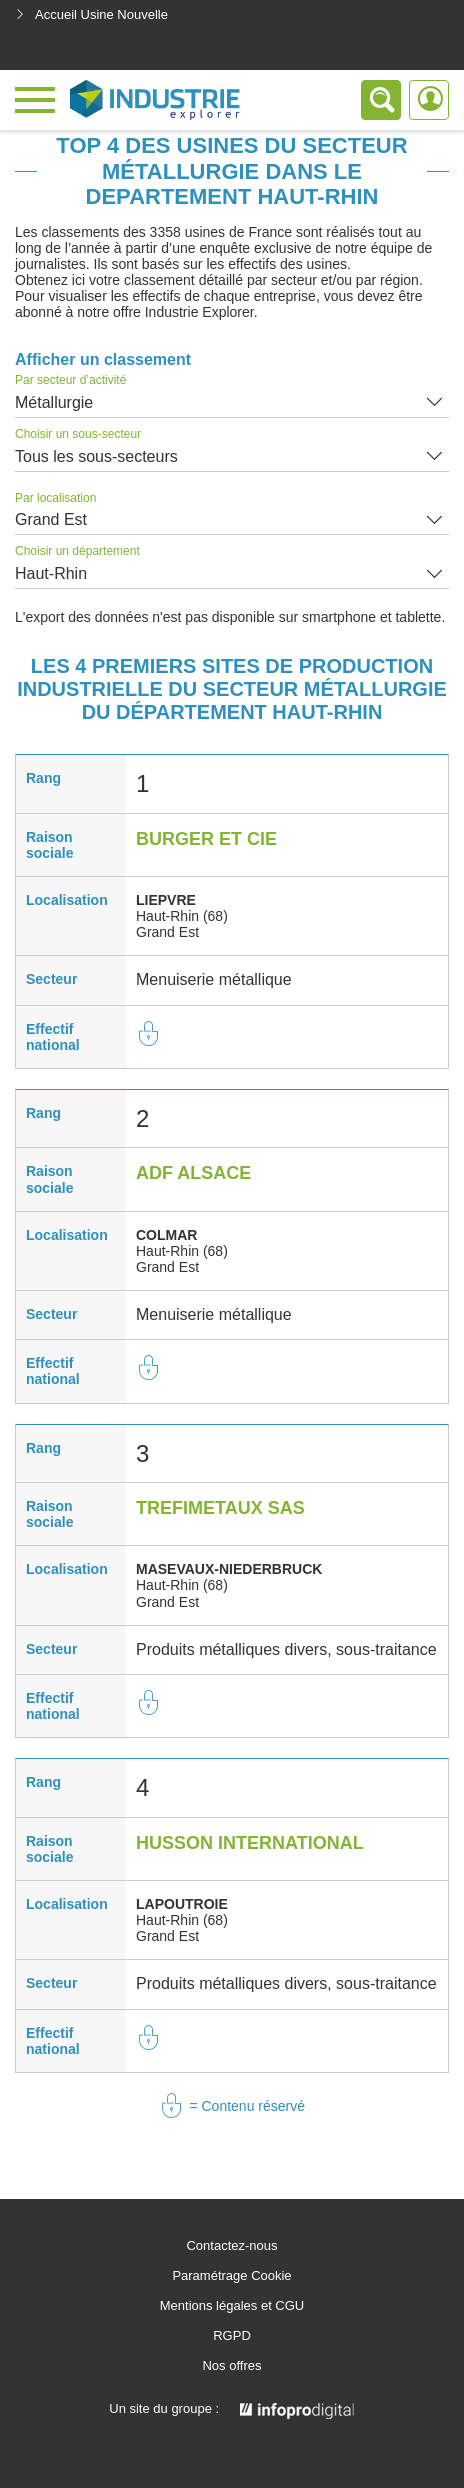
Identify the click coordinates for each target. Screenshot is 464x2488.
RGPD (232, 2336)
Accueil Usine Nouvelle (91, 14)
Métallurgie (54, 402)
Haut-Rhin (51, 573)
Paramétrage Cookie (231, 2276)
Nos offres (231, 2366)
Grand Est (51, 519)
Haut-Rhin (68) (182, 916)
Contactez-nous (231, 2246)
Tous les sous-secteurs (96, 456)
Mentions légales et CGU (232, 2306)
